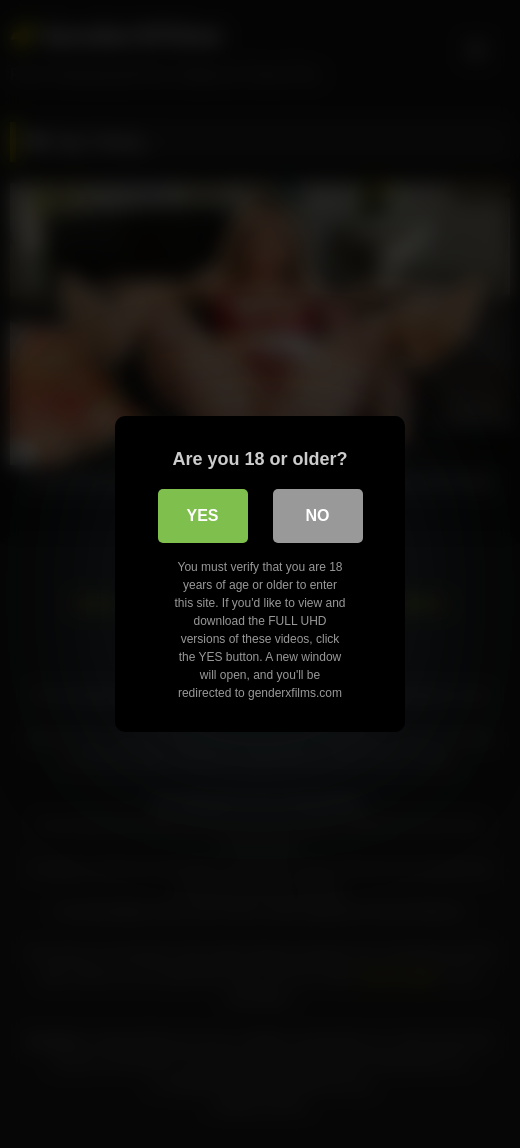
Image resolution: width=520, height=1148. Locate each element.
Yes (202, 515)
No (318, 515)
